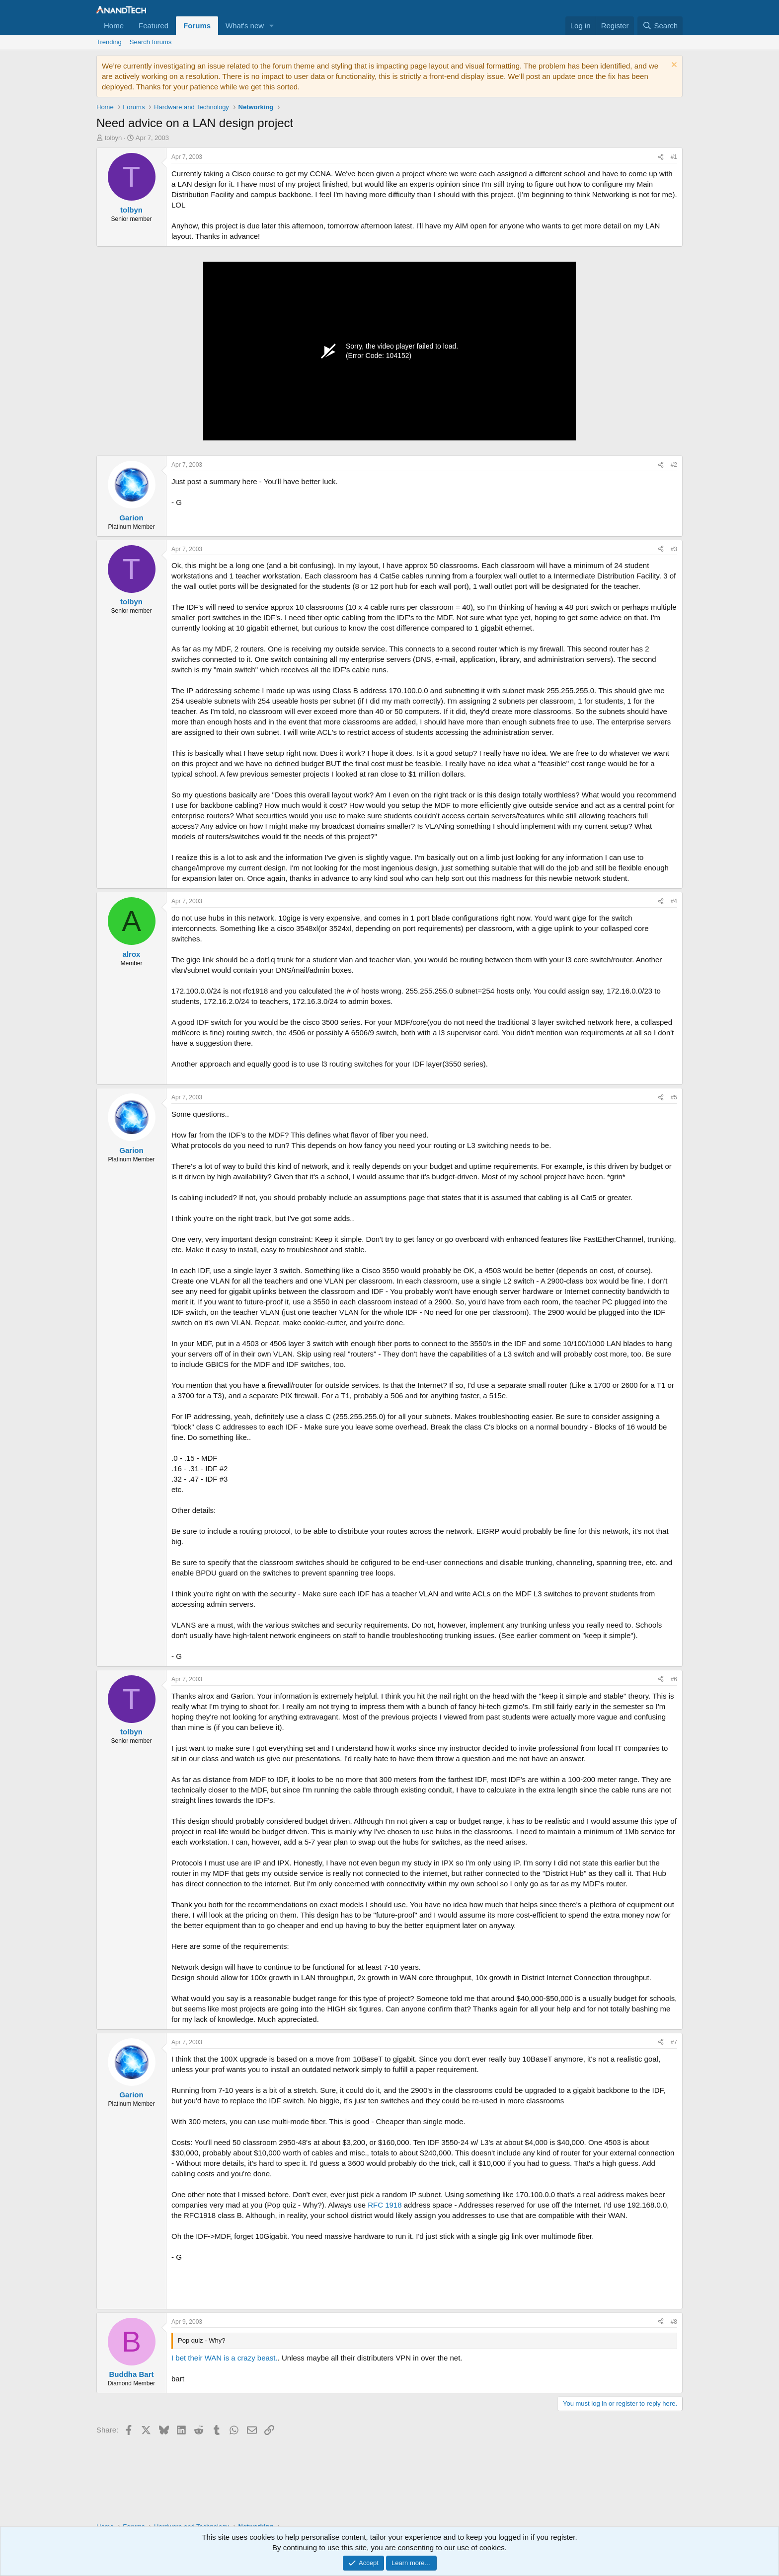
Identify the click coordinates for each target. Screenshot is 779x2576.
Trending (109, 42)
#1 (674, 156)
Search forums (151, 42)
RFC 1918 (384, 2205)
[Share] (660, 157)
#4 (674, 901)
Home (114, 25)
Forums (197, 25)
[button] (272, 25)
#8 (674, 2321)
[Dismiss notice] (673, 66)
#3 (674, 549)
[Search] (660, 25)
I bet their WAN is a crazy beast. (224, 2358)
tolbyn (113, 138)
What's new (245, 25)
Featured (153, 25)
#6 (674, 1679)
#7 (674, 2042)
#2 (674, 464)
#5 (674, 1097)
